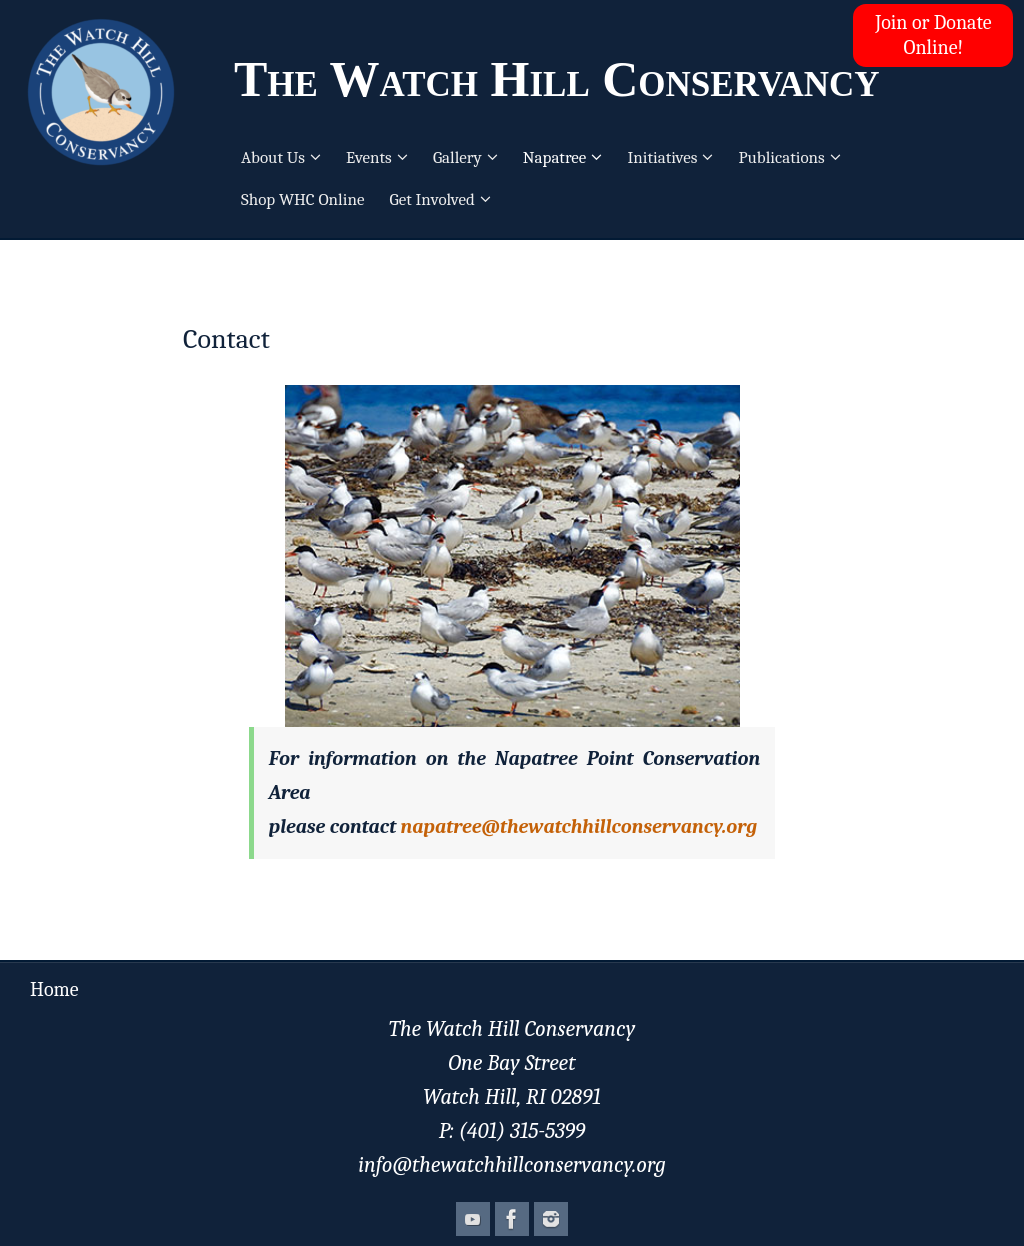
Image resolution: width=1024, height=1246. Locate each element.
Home (54, 989)
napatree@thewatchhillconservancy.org (579, 826)
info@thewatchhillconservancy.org (512, 1165)
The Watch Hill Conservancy (557, 79)
